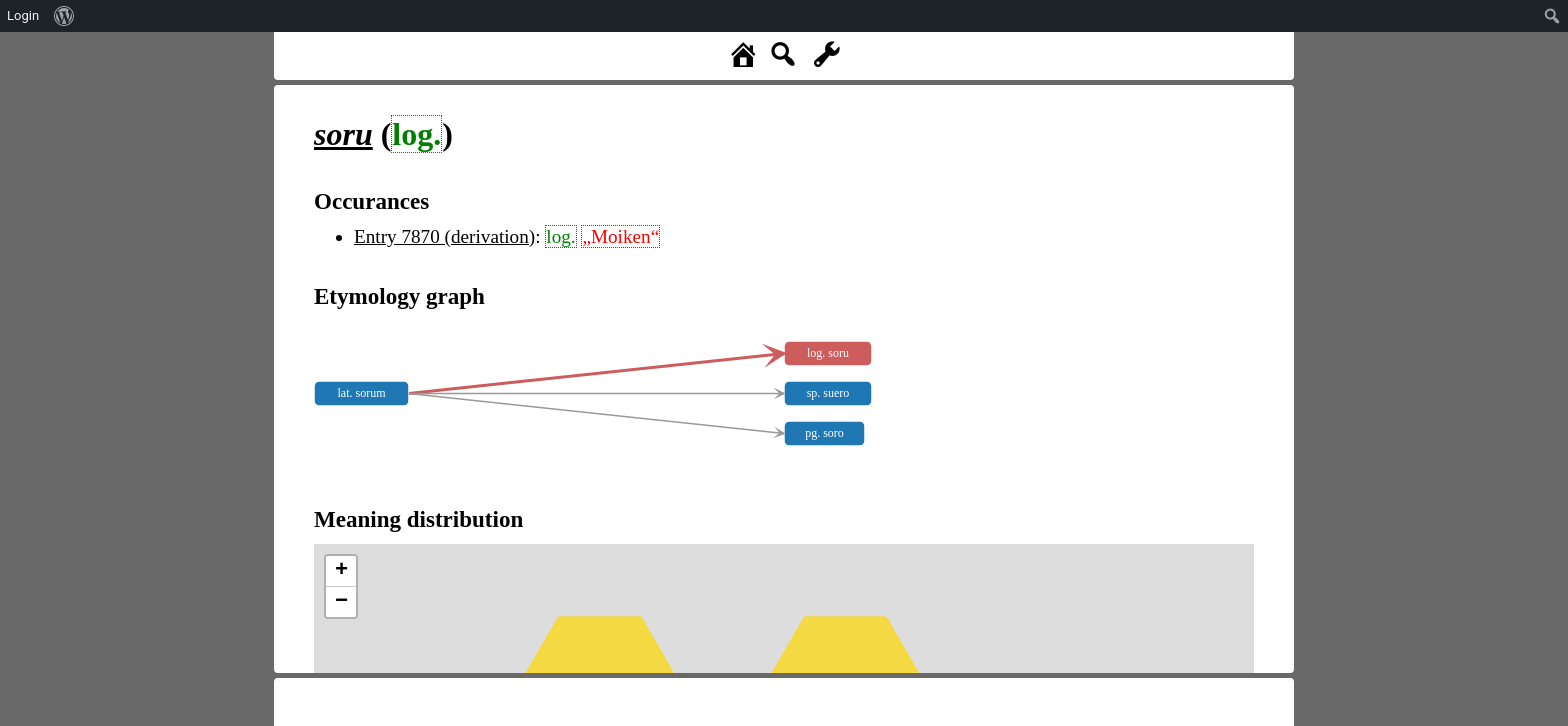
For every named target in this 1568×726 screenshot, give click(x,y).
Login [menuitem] (23, 15)
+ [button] (341, 571)
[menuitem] (64, 16)
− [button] (341, 602)
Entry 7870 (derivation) (444, 236)
